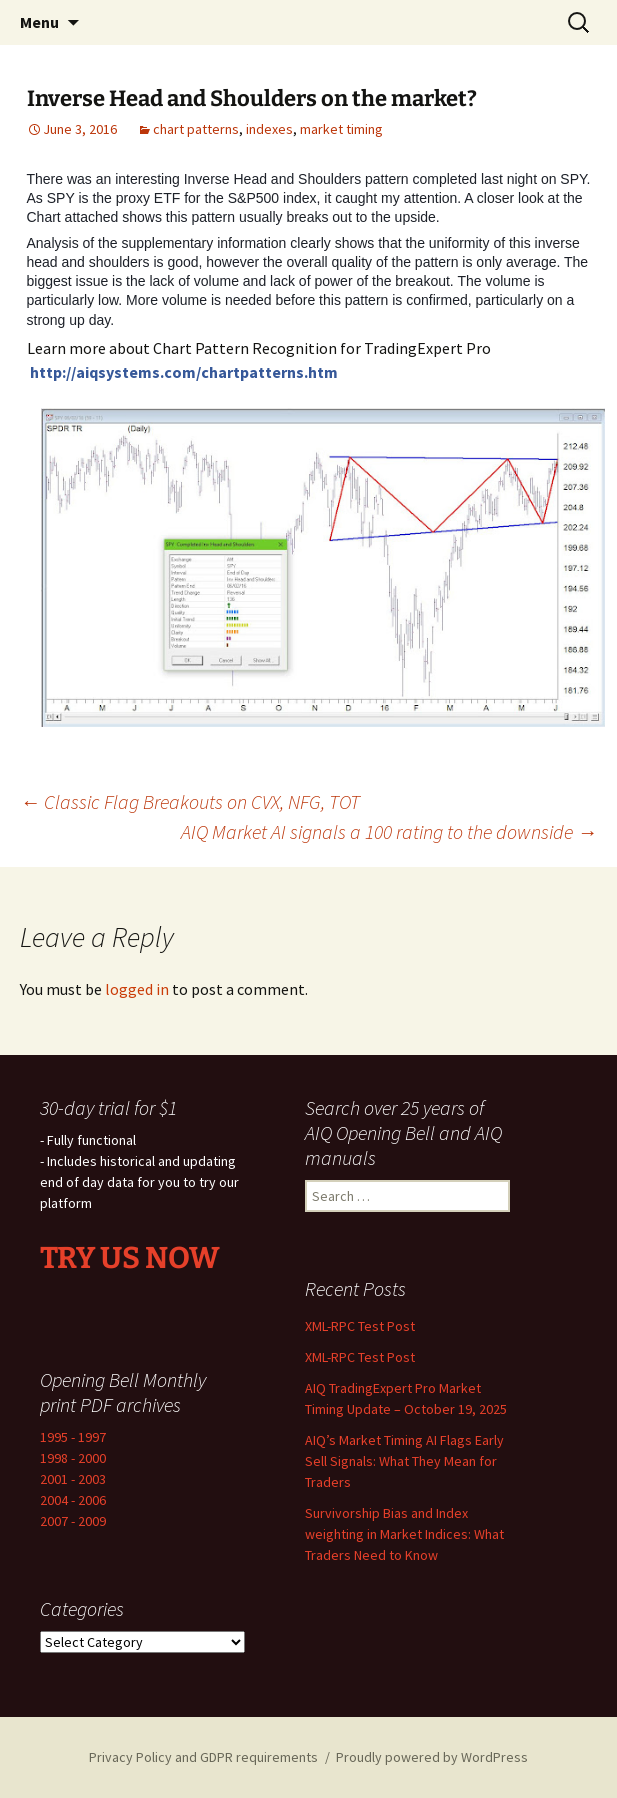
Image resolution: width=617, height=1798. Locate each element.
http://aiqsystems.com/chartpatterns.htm (184, 372)
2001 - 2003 (73, 1479)
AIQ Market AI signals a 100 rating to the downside (389, 831)
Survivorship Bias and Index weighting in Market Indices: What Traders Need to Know (404, 1534)
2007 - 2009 (73, 1521)
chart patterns (196, 129)
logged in (137, 989)
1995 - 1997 (73, 1437)
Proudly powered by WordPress (432, 1757)
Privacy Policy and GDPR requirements (203, 1757)
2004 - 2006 (73, 1500)
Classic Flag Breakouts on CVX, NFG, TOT (190, 801)
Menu (39, 22)
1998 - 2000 (73, 1458)
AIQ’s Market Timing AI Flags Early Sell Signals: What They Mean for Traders (404, 1461)
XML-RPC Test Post (360, 1326)
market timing (341, 129)
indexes (269, 129)
